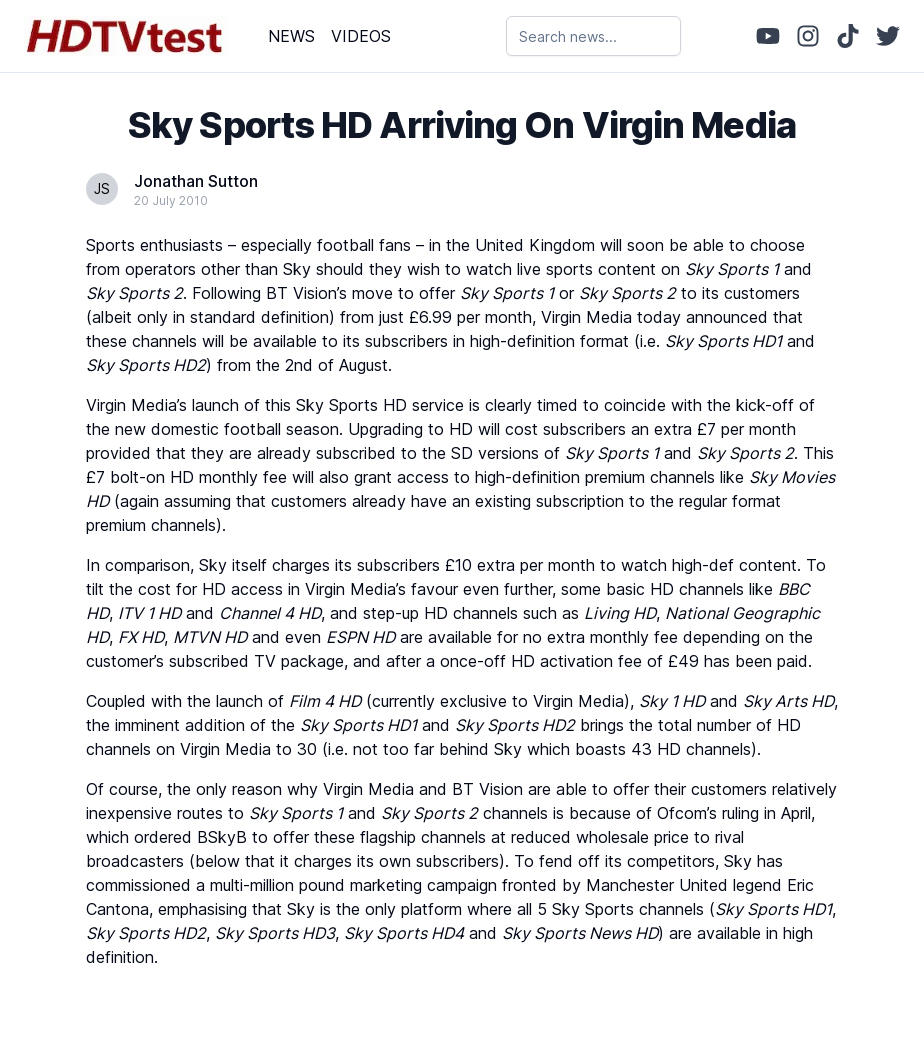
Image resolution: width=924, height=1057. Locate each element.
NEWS (291, 36)
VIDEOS (361, 36)
